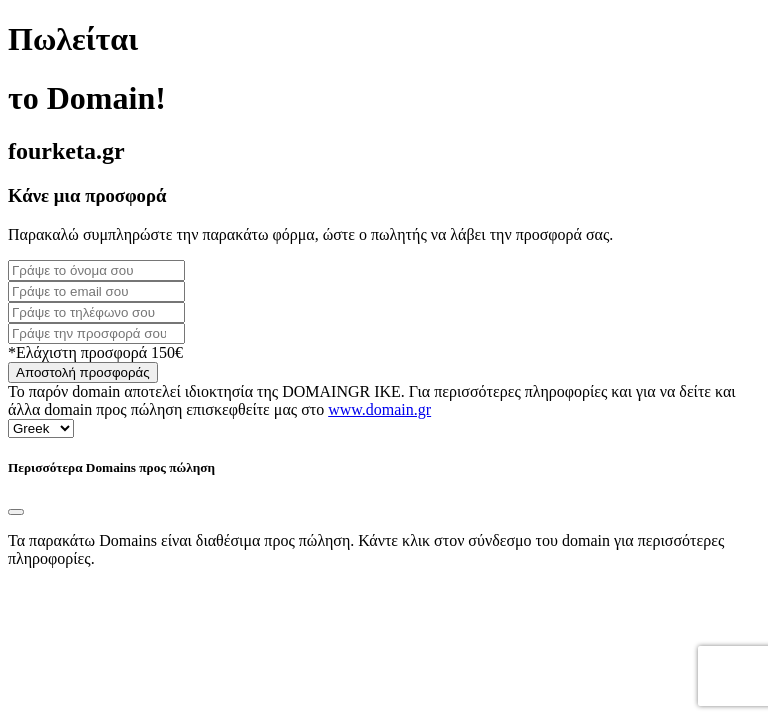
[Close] (16, 512)
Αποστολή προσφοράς (83, 372)
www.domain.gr (379, 409)
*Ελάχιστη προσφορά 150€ (95, 352)
